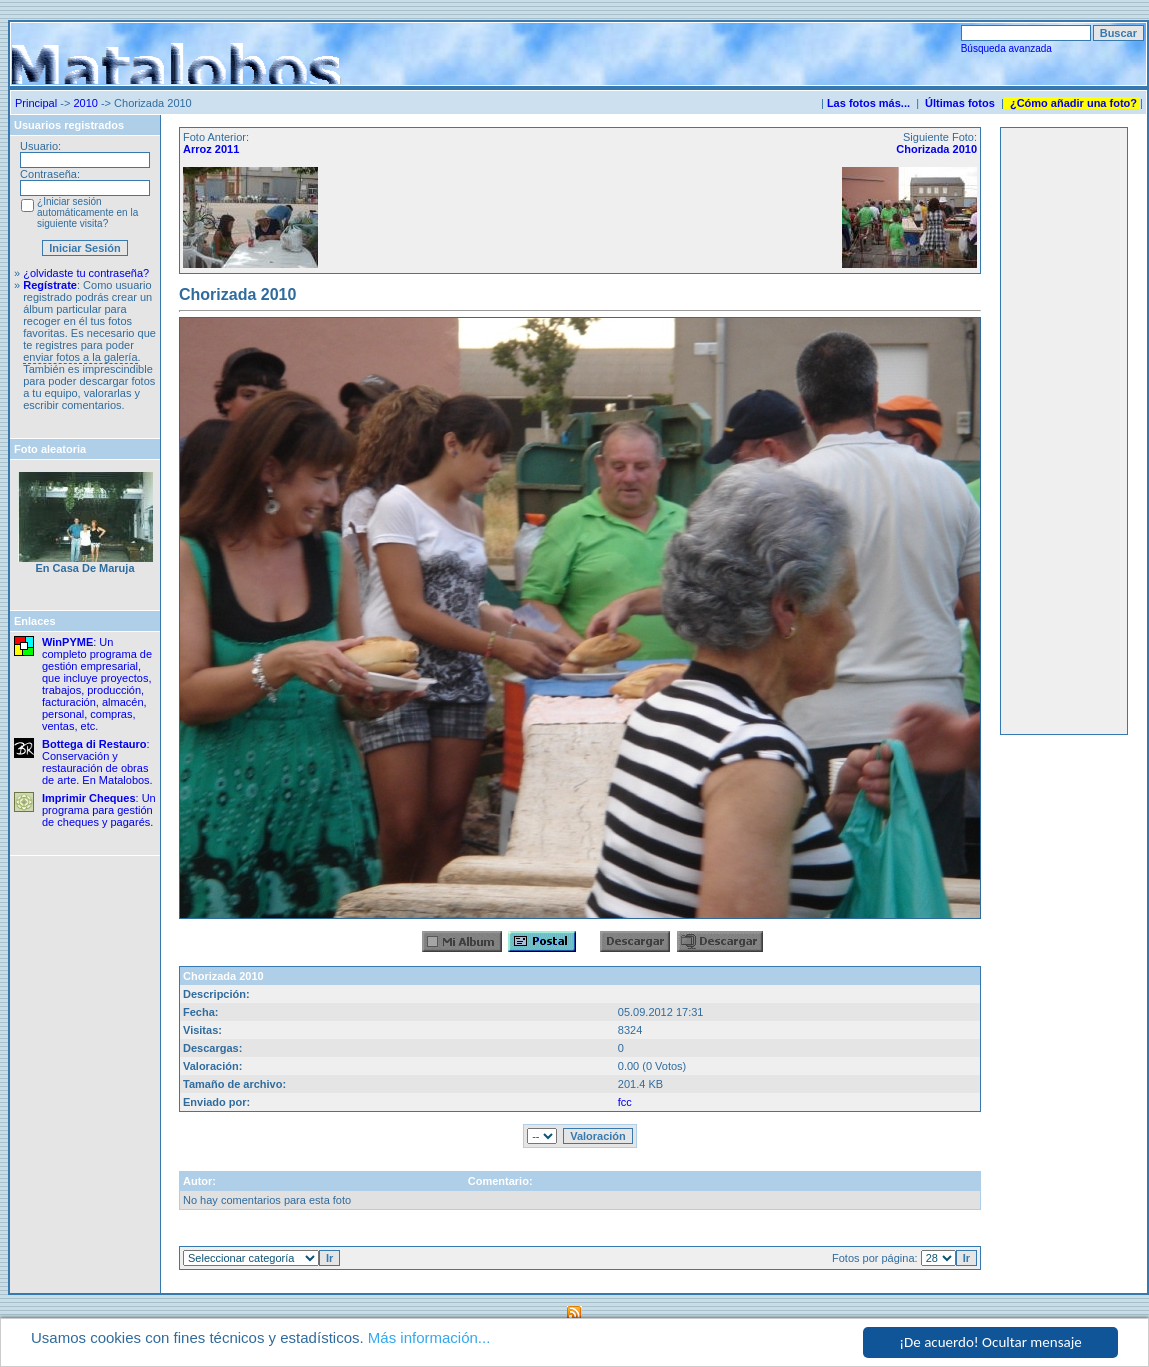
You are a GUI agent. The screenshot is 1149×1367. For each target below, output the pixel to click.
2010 (85, 103)
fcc (625, 1102)
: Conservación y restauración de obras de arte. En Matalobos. (97, 762)
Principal (36, 103)
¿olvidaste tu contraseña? (86, 273)
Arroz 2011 (211, 149)
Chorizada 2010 (936, 149)
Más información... (429, 1337)
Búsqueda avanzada (1006, 48)
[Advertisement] (1064, 431)
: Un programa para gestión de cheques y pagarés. (99, 810)
